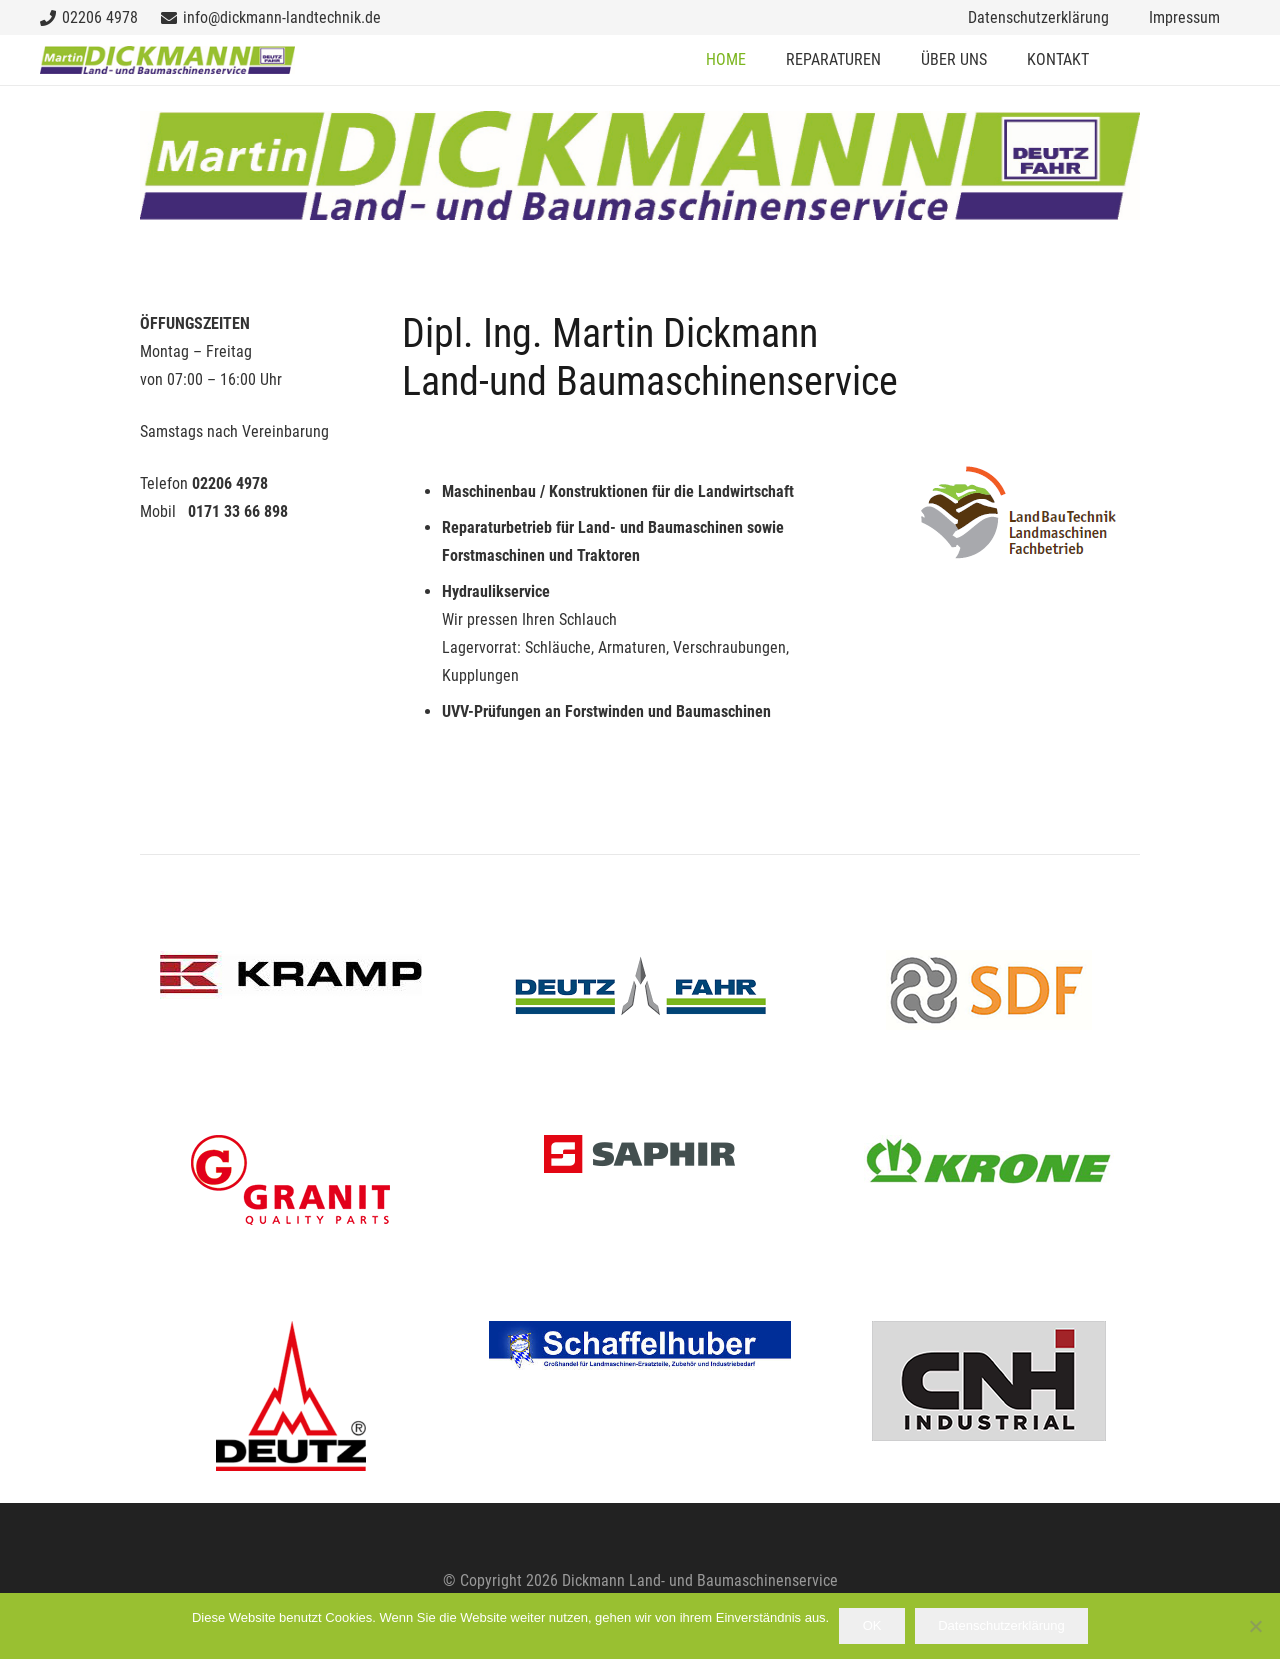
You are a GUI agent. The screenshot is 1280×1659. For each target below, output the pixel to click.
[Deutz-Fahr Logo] (639, 994)
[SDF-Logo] (989, 990)
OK (872, 1625)
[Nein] (1255, 1626)
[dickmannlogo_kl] (167, 60)
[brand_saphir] (639, 1154)
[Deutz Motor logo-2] (290, 1396)
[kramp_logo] (290, 974)
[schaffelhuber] (639, 1346)
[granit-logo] (290, 1180)
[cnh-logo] (989, 1381)
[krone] (989, 1159)
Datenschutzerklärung (1001, 1625)
